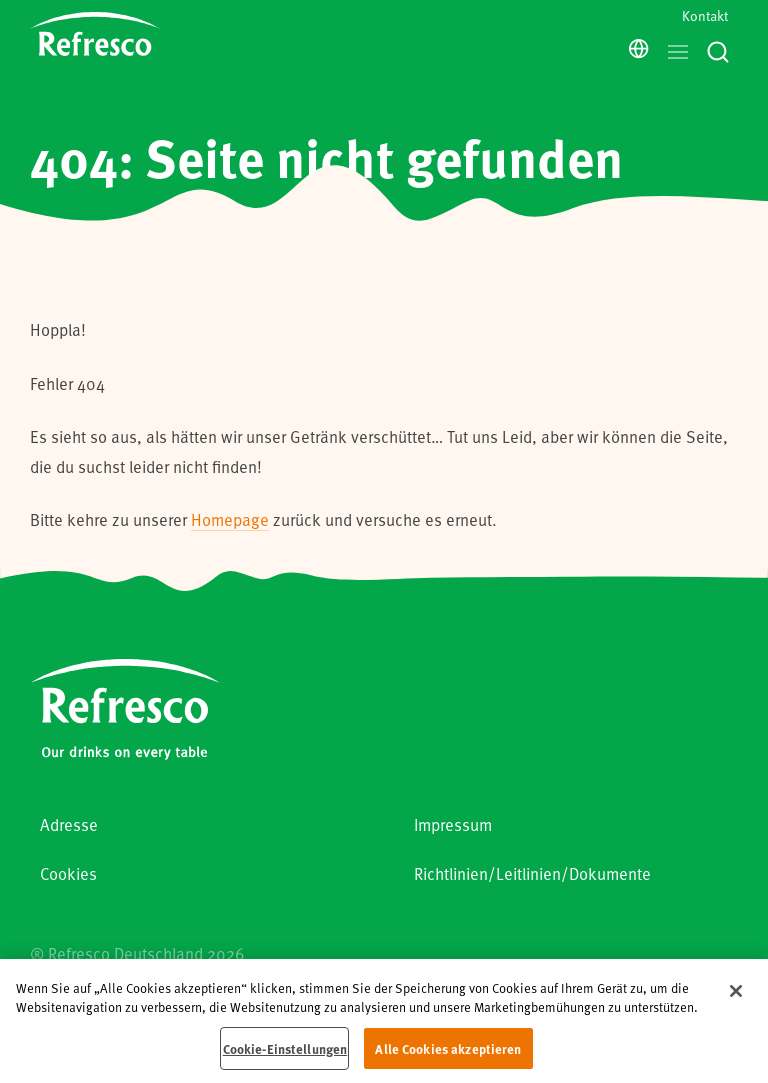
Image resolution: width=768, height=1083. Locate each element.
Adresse (69, 824)
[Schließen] (736, 1000)
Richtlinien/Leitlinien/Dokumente (532, 873)
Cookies (68, 873)
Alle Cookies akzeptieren (448, 1057)
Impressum (453, 824)
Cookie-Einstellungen (285, 1057)
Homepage (230, 519)
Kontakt (705, 15)
